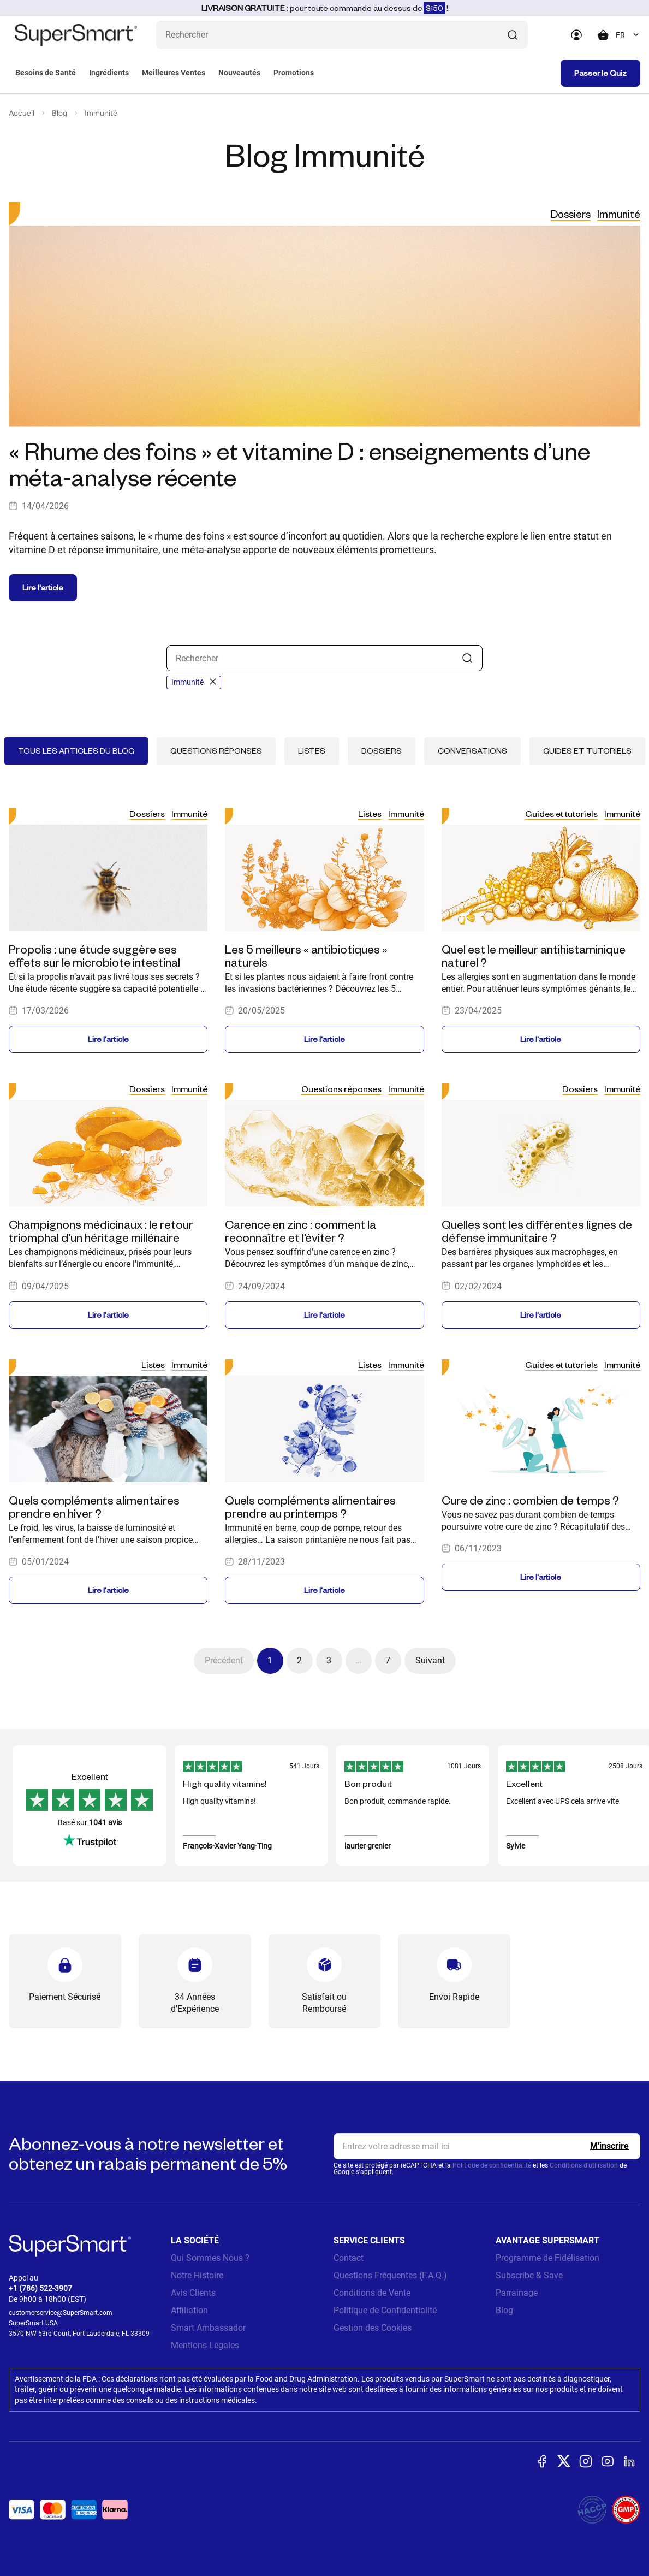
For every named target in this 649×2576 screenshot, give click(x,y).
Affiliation (189, 2310)
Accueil (21, 113)
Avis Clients (193, 2293)
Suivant (430, 1660)
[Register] (609, 2146)
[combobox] (628, 35)
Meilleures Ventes (173, 72)
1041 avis (105, 1822)
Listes (311, 750)
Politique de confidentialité (491, 2165)
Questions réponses (216, 750)
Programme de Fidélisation (547, 2258)
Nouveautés (239, 72)
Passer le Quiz (600, 73)
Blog (59, 113)
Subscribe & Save (529, 2275)
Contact (349, 2258)
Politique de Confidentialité (385, 2310)
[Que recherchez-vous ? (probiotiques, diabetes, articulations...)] (342, 35)
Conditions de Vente (372, 2293)
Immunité (101, 113)
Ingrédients (109, 72)
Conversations (472, 750)
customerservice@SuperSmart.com (60, 2313)
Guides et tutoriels (587, 750)
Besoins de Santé (45, 72)
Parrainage (517, 2293)
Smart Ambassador (208, 2328)
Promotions (293, 72)
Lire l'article (42, 587)
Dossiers (571, 214)
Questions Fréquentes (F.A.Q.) (390, 2275)
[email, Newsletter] (487, 2146)
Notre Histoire (197, 2275)
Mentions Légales (205, 2345)
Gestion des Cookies (373, 2328)
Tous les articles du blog (76, 750)
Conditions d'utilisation (584, 2165)
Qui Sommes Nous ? (210, 2258)
